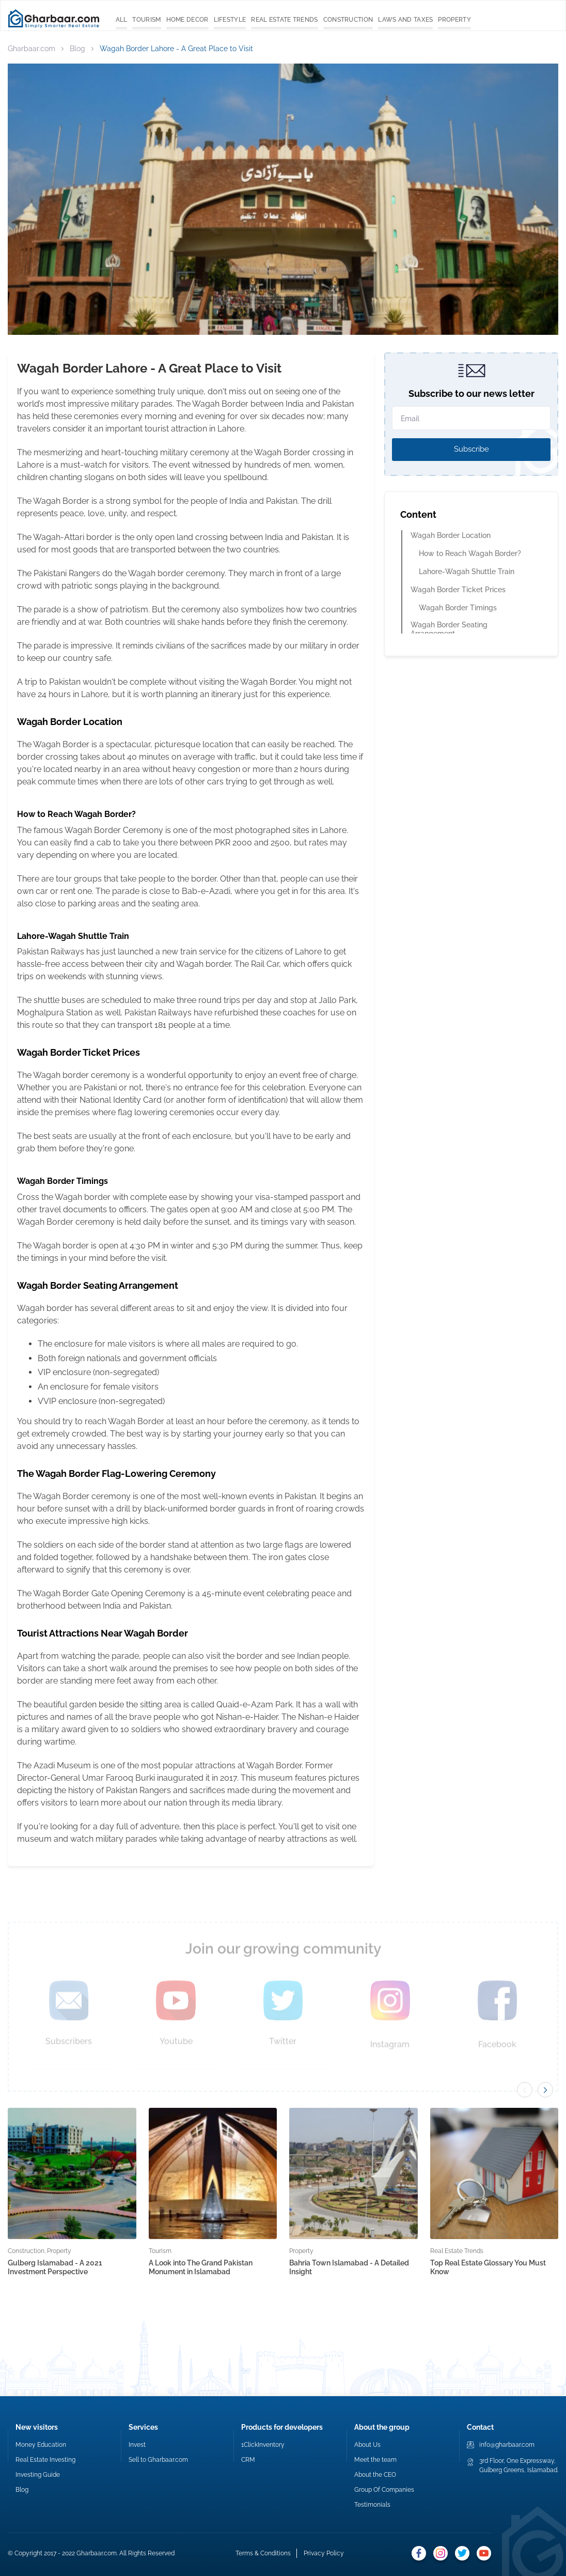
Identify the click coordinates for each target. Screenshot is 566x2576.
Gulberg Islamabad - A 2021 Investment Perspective (55, 2267)
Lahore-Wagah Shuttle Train (467, 571)
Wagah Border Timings (459, 608)
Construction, (27, 2251)
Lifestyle (230, 19)
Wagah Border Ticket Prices (459, 589)
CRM (248, 2459)
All (122, 19)
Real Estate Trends (284, 19)
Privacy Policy (324, 2553)
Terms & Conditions (263, 2553)
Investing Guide (37, 2474)
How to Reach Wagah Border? (471, 553)
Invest (137, 2444)
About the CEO (375, 2474)
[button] (545, 2089)
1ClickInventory (263, 2444)
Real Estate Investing (45, 2459)
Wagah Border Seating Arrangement (449, 629)
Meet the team (375, 2459)
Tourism (146, 19)
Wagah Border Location (451, 535)
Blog (77, 48)
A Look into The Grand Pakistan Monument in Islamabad (201, 2267)
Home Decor (187, 19)
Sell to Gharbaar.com (158, 2459)
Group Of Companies (384, 2489)
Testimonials (372, 2504)
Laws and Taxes (405, 19)
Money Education (40, 2444)
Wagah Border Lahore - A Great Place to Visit (176, 48)
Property (454, 19)
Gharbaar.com (31, 48)
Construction (348, 19)
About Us (367, 2444)
